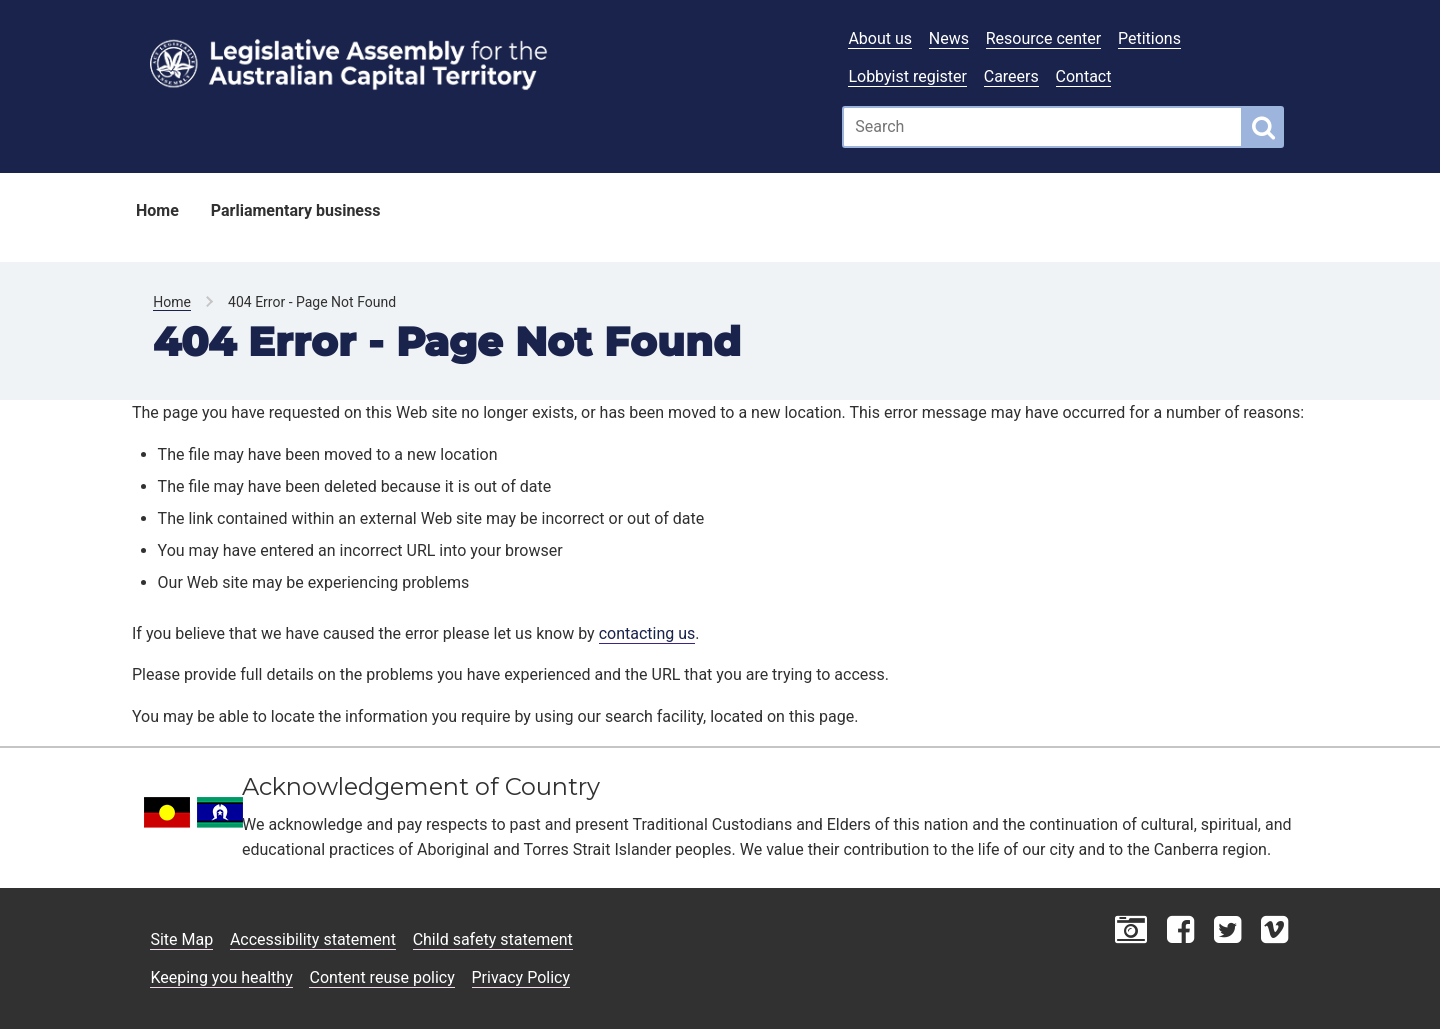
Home (157, 210)
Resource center (1043, 38)
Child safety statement (493, 939)
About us (880, 38)
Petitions (1149, 38)
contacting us (647, 633)
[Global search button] (1263, 127)
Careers (1011, 76)
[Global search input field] (1042, 127)
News (949, 38)
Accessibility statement (313, 939)
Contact (1084, 76)
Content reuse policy (381, 977)
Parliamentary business (296, 210)
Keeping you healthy (221, 977)
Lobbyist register (907, 76)
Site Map (181, 939)
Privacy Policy (521, 977)
